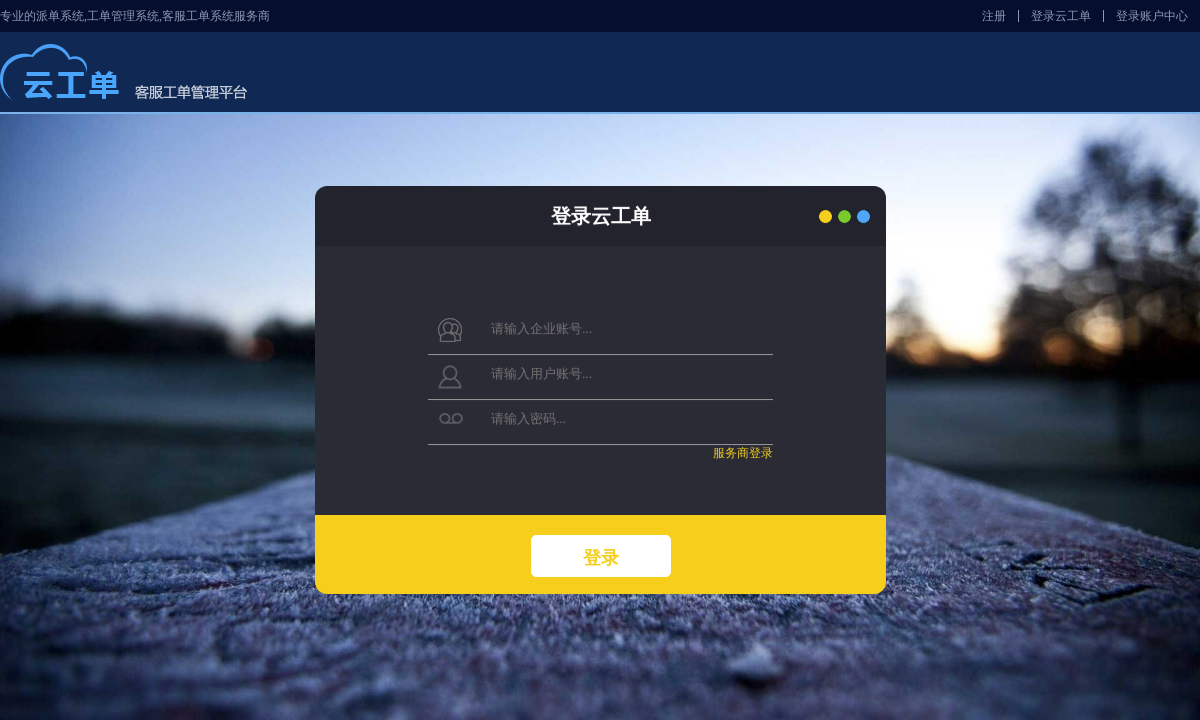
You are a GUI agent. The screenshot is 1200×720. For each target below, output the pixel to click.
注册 (994, 16)
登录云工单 (1061, 16)
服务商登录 (742, 453)
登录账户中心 (1152, 16)
